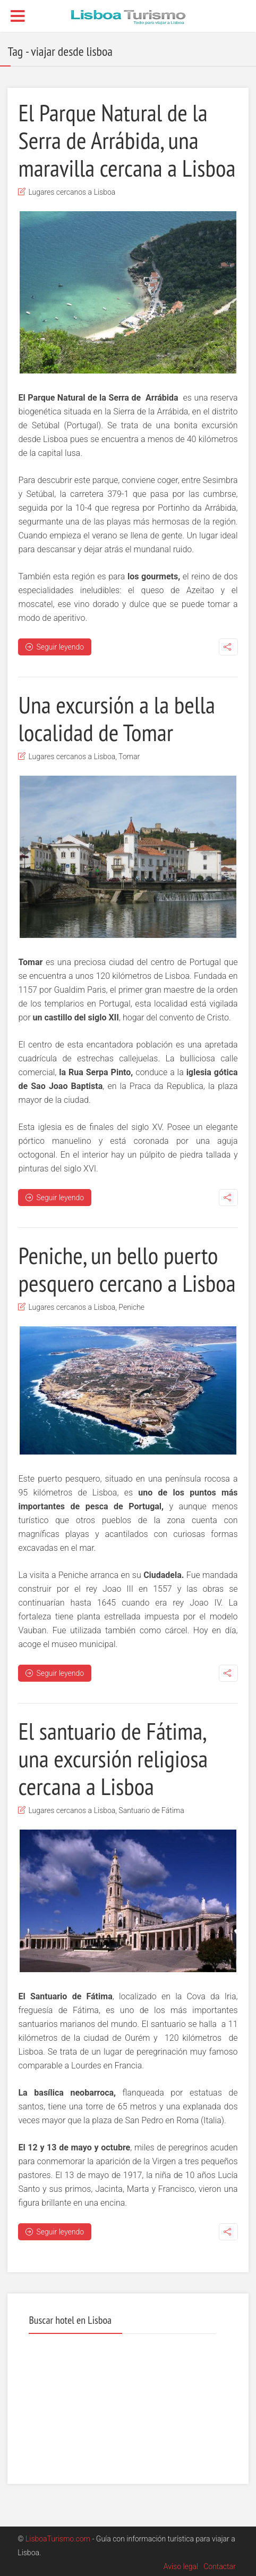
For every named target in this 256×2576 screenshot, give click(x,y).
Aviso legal (181, 2566)
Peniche (131, 1307)
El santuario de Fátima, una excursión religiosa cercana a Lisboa (113, 1758)
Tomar (129, 756)
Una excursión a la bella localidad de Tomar (116, 718)
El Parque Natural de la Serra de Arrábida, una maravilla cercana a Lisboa (126, 140)
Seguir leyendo (54, 647)
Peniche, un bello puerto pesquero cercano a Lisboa (126, 1269)
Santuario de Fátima (151, 1810)
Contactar (219, 2566)
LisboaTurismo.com (57, 2539)
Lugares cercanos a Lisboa (71, 192)
